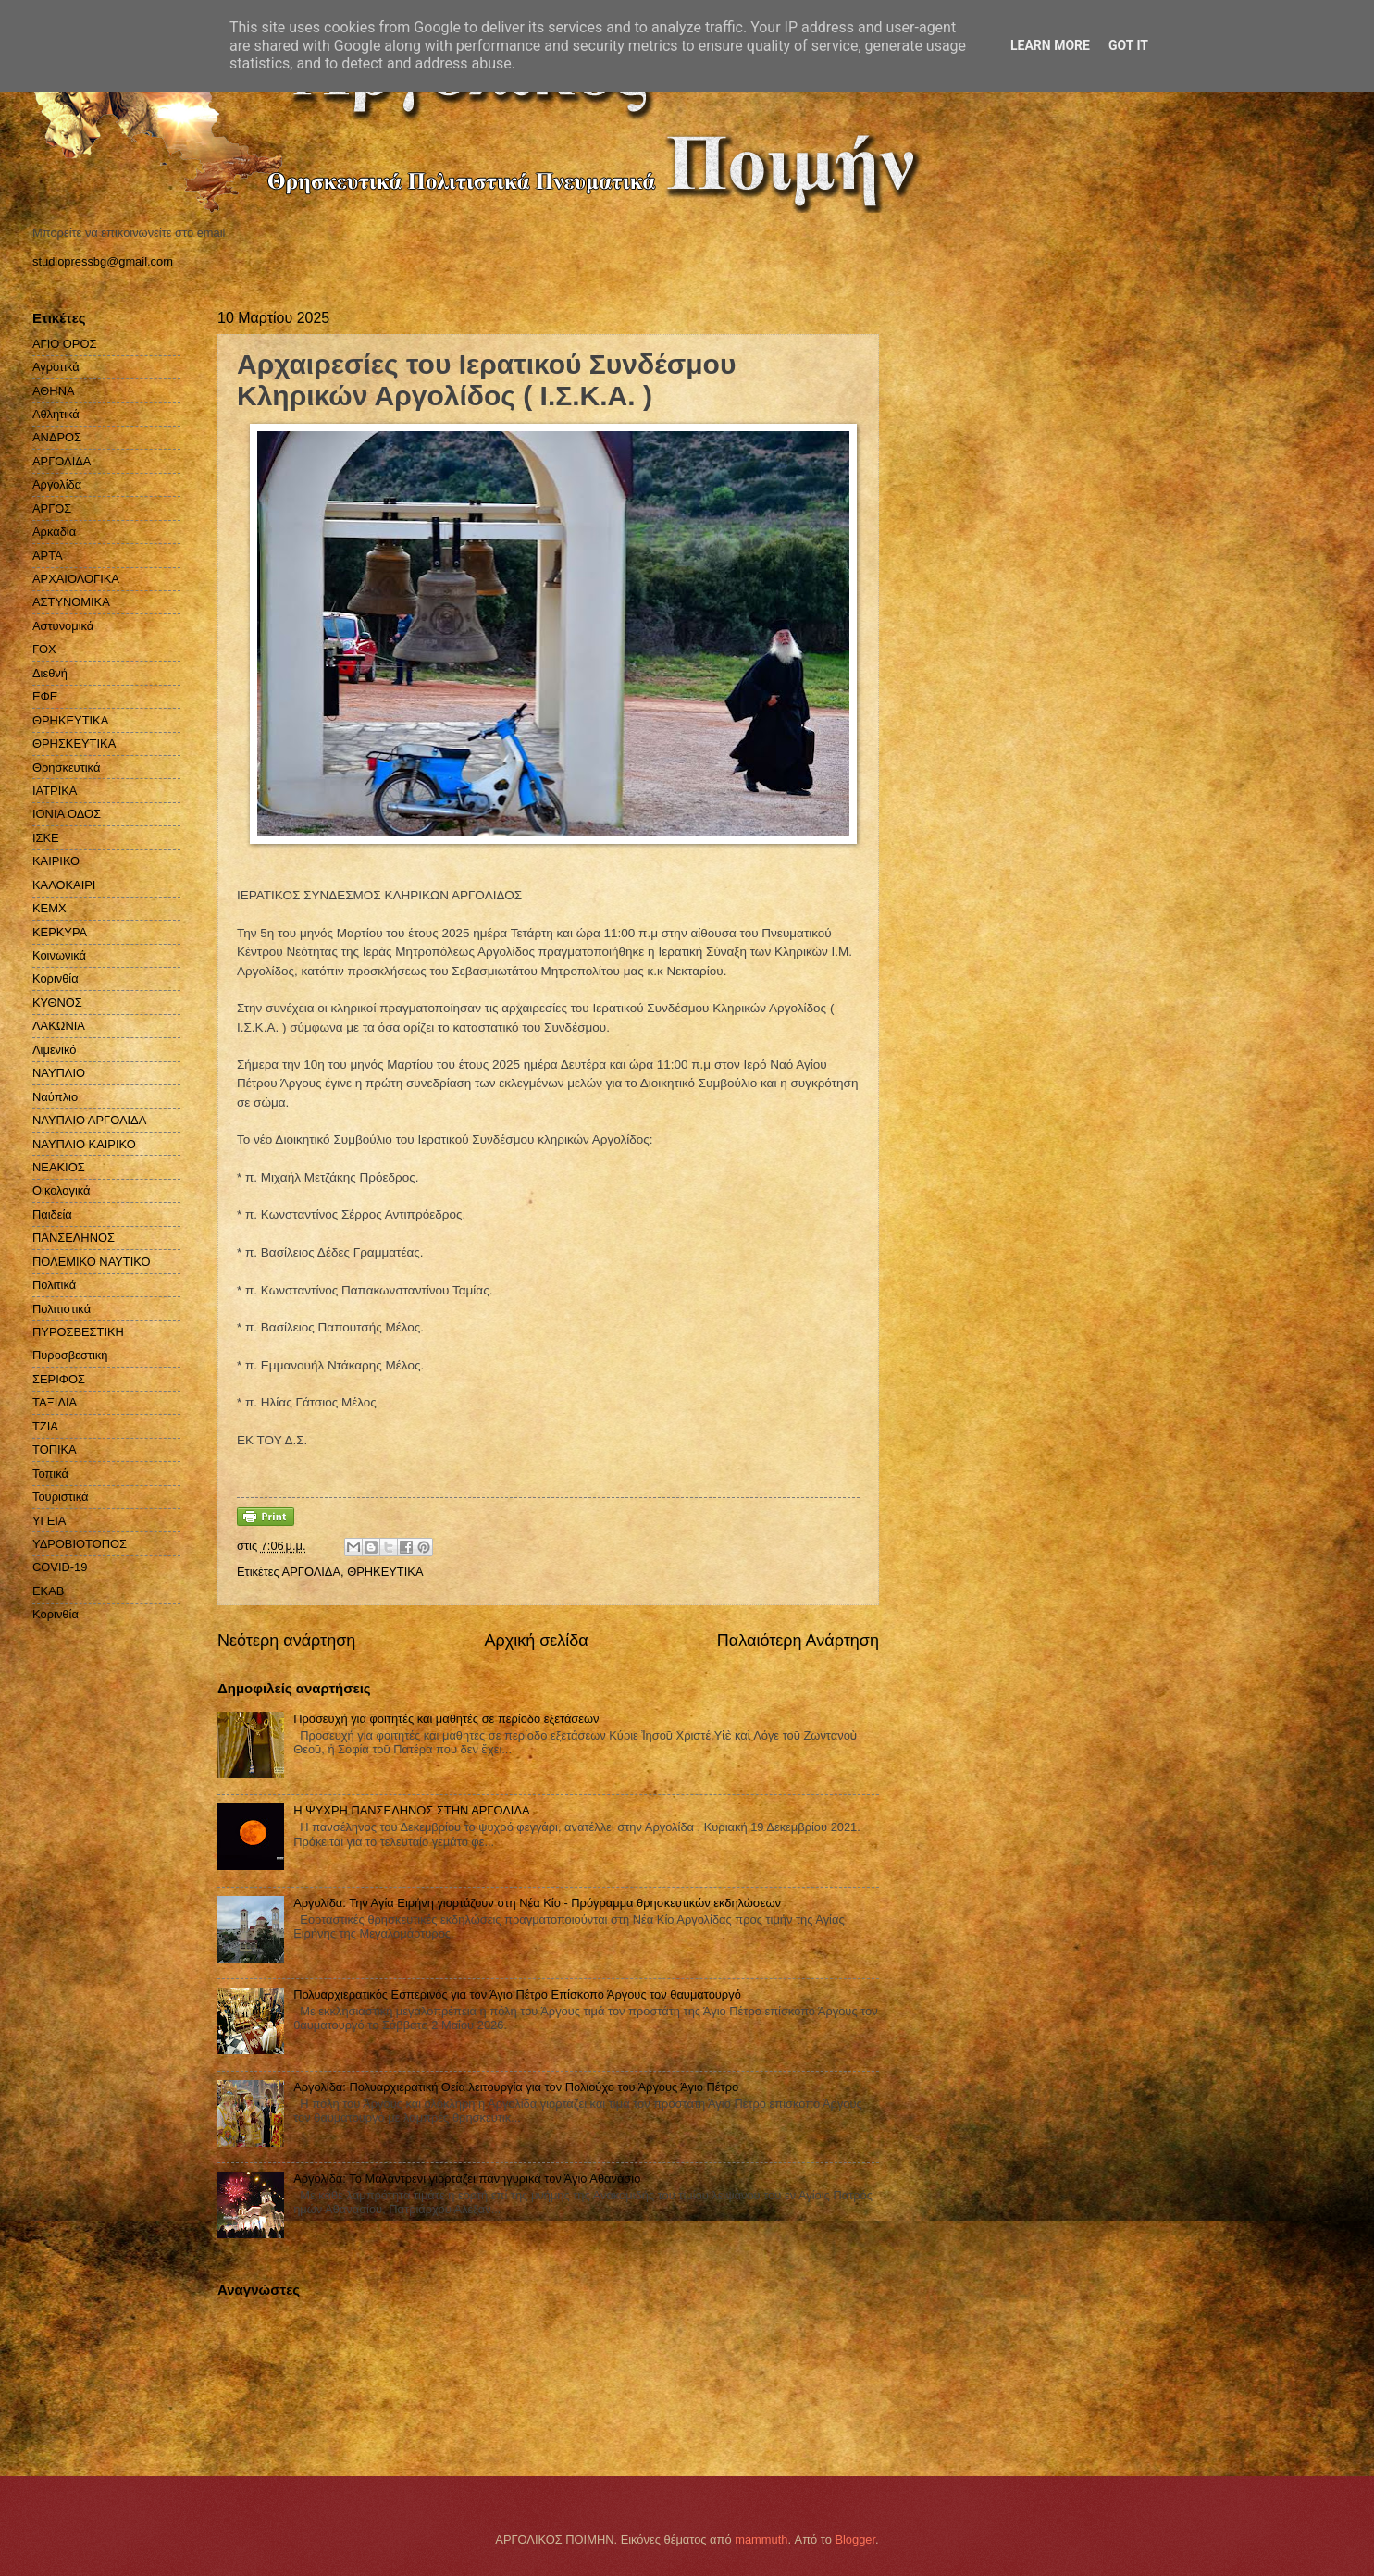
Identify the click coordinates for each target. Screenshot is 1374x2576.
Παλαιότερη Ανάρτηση (798, 1640)
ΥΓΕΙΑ (49, 1521)
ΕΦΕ (44, 696)
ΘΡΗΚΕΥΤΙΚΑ (385, 1572)
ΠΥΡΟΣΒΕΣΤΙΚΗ (78, 1332)
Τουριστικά (60, 1497)
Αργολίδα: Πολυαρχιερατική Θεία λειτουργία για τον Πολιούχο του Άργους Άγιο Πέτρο (515, 2087)
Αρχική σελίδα (536, 1640)
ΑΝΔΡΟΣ (56, 437)
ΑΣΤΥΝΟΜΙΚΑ (71, 602)
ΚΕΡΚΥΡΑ (59, 932)
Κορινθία (55, 978)
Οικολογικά (61, 1190)
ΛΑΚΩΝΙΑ (58, 1026)
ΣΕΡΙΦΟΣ (58, 1379)
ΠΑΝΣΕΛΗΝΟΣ (73, 1238)
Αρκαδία (54, 532)
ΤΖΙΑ (45, 1426)
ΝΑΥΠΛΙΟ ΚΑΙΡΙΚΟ (84, 1144)
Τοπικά (50, 1473)
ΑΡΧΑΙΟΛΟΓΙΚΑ (75, 579)
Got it (1128, 45)
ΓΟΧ (44, 649)
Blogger (855, 2539)
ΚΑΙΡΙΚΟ (56, 861)
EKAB (48, 1591)
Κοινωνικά (59, 955)
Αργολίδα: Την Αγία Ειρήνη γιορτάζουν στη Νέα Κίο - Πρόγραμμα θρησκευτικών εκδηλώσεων (537, 1903)
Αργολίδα (56, 484)
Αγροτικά (56, 367)
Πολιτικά (54, 1285)
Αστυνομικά (62, 626)
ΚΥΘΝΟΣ (57, 1002)
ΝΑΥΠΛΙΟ (58, 1073)
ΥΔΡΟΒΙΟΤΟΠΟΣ (79, 1544)
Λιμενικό (54, 1050)
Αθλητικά (56, 414)
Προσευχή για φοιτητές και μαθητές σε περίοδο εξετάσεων (446, 1719)
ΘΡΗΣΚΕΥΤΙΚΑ (74, 743)
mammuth (761, 2539)
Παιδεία (52, 1214)
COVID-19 (59, 1567)
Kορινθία (55, 1614)
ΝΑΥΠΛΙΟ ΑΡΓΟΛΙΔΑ (89, 1120)
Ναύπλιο (55, 1097)
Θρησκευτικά (66, 767)
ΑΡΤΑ (47, 556)
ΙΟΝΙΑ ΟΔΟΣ (66, 814)
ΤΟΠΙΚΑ (54, 1449)
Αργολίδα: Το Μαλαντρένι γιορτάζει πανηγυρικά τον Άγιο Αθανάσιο (466, 2179)
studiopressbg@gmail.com (102, 261)
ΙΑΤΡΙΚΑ (54, 791)
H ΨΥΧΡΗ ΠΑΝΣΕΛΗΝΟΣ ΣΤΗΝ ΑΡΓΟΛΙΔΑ (411, 1810)
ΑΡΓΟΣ (51, 508)
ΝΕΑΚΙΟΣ (58, 1167)
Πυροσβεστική (69, 1355)
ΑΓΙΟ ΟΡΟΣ (64, 344)
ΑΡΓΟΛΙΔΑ (311, 1572)
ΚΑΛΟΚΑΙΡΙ (63, 885)
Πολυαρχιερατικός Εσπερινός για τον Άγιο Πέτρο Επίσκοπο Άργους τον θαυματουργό (517, 1994)
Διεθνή (50, 673)
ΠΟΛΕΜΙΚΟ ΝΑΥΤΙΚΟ (91, 1262)
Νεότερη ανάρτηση (286, 1640)
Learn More (1050, 45)
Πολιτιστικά (61, 1309)
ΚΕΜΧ (49, 908)
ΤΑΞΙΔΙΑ (54, 1402)
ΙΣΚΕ (45, 838)
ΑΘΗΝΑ (53, 391)
